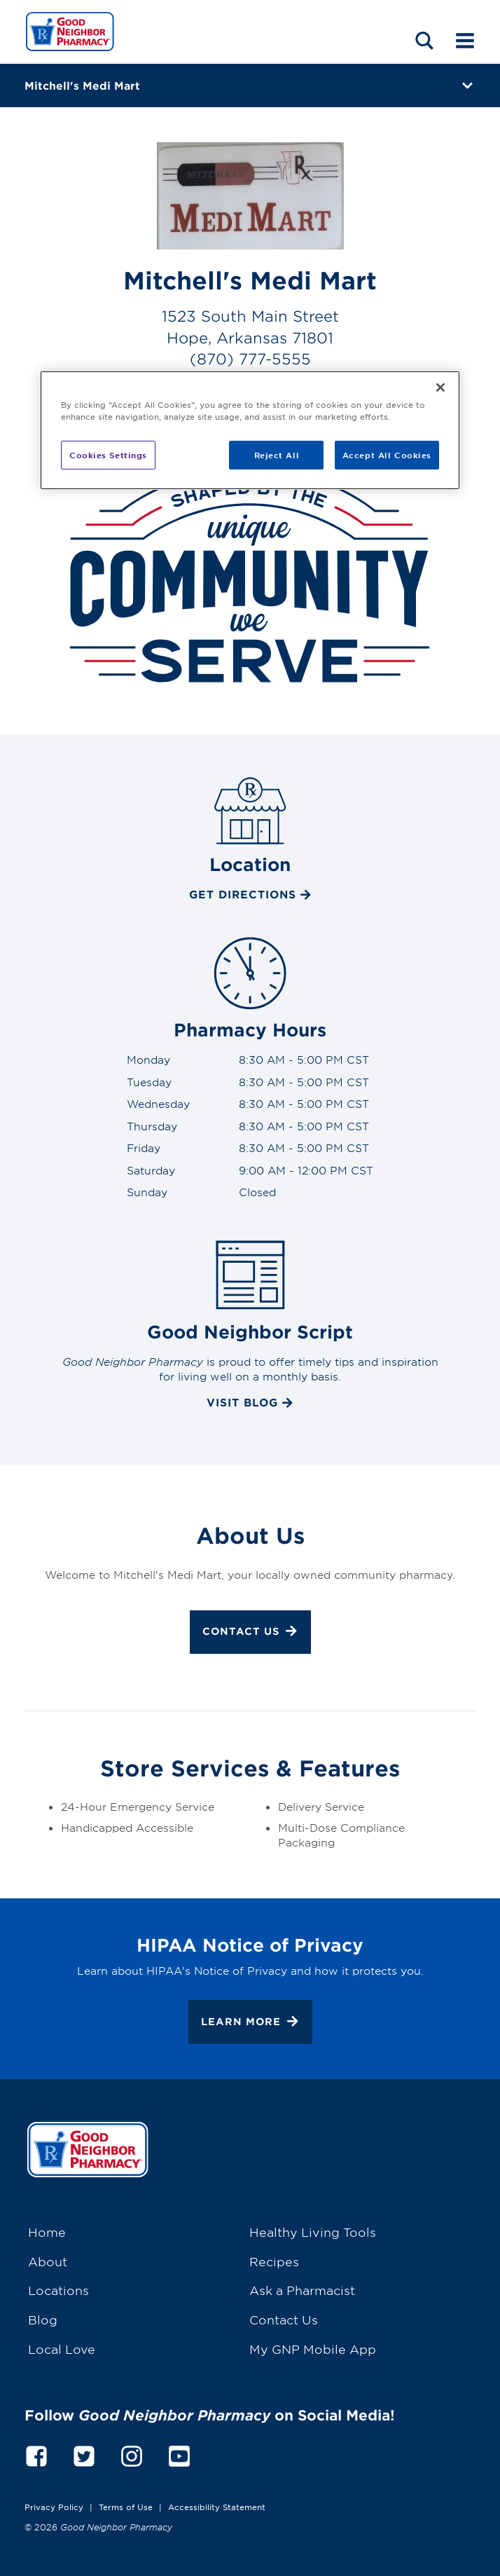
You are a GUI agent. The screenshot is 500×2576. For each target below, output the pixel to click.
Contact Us (250, 1633)
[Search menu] (424, 40)
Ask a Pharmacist (302, 2289)
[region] (250, 430)
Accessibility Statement (216, 2507)
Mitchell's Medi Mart (82, 85)
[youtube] (179, 2454)
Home (47, 2231)
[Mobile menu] (464, 40)
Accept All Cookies (386, 454)
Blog (42, 2319)
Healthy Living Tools (312, 2231)
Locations (58, 2289)
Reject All (277, 454)
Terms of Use (126, 2507)
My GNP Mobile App (312, 2348)
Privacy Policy (54, 2507)
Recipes (274, 2261)
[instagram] (132, 2454)
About (47, 2261)
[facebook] (36, 2454)
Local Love (61, 2348)
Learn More (250, 2023)
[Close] (440, 387)
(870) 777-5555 (250, 358)
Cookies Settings (108, 454)
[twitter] (84, 2454)
